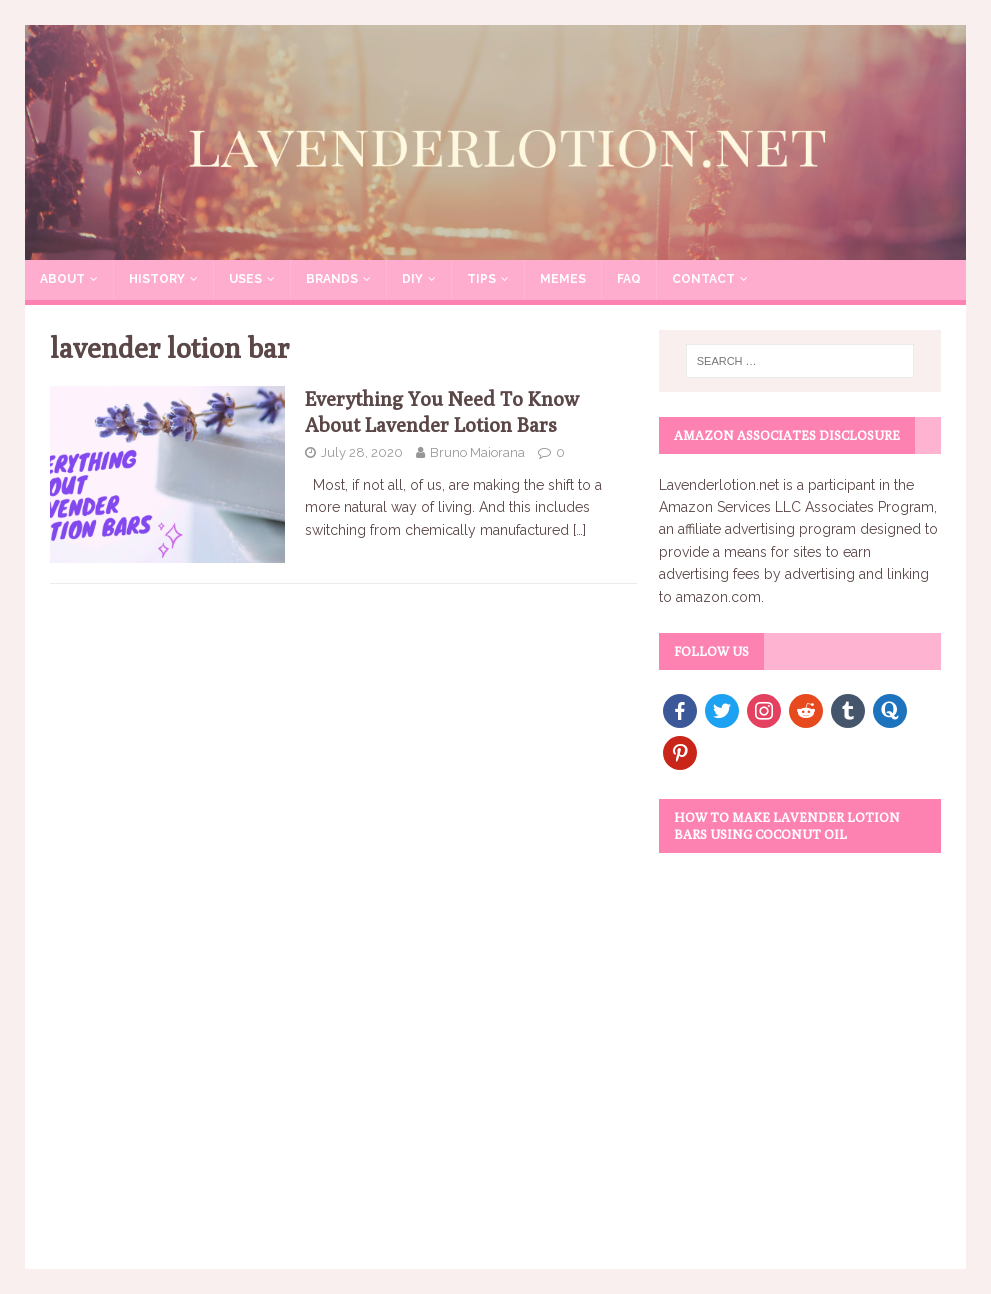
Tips (481, 279)
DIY (412, 279)
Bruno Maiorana (477, 452)
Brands (332, 279)
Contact (703, 279)
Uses (245, 279)
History (157, 279)
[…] (579, 530)
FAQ (629, 279)
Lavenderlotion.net (719, 485)
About (62, 279)
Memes (563, 279)
